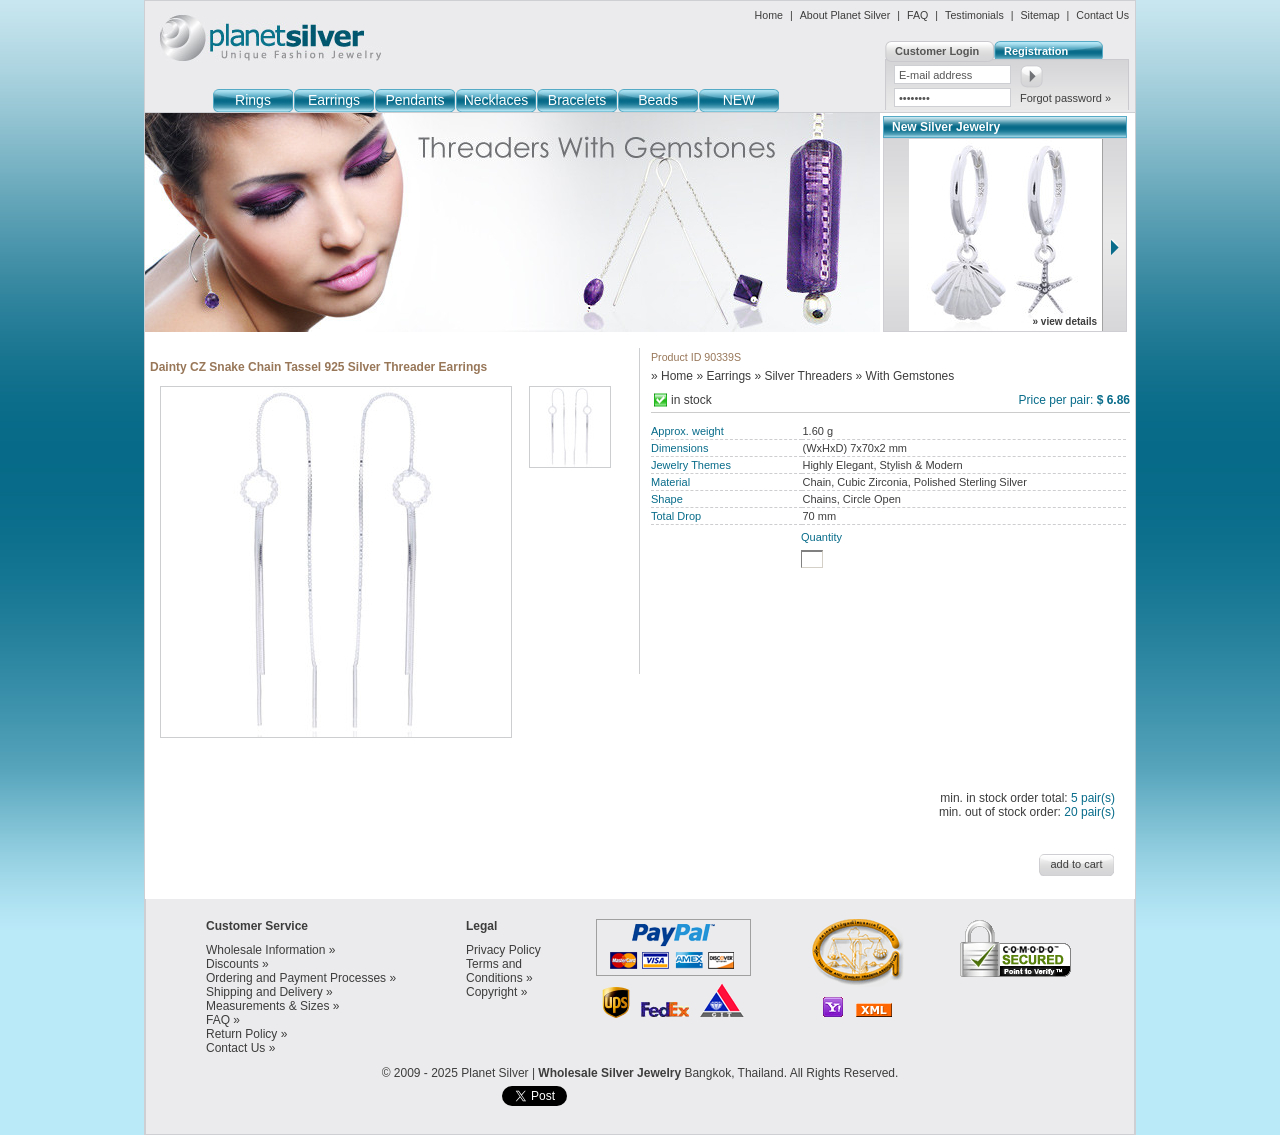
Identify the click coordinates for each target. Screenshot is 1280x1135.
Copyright (491, 992)
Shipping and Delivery (264, 992)
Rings (253, 100)
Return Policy (241, 1034)
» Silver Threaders (803, 376)
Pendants (414, 100)
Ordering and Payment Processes (296, 978)
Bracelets (577, 100)
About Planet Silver (845, 15)
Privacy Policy (503, 950)
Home (769, 15)
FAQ (917, 15)
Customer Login (937, 51)
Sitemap (1039, 15)
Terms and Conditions (494, 971)
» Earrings (723, 376)
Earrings (334, 100)
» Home (672, 376)
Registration (1036, 51)
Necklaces (496, 100)
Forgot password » (1065, 98)
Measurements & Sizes (267, 1006)
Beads (658, 100)
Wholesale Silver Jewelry (609, 1073)
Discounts (232, 964)
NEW (739, 100)
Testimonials (974, 15)
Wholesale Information (265, 950)
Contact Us (1102, 15)
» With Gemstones (905, 376)
